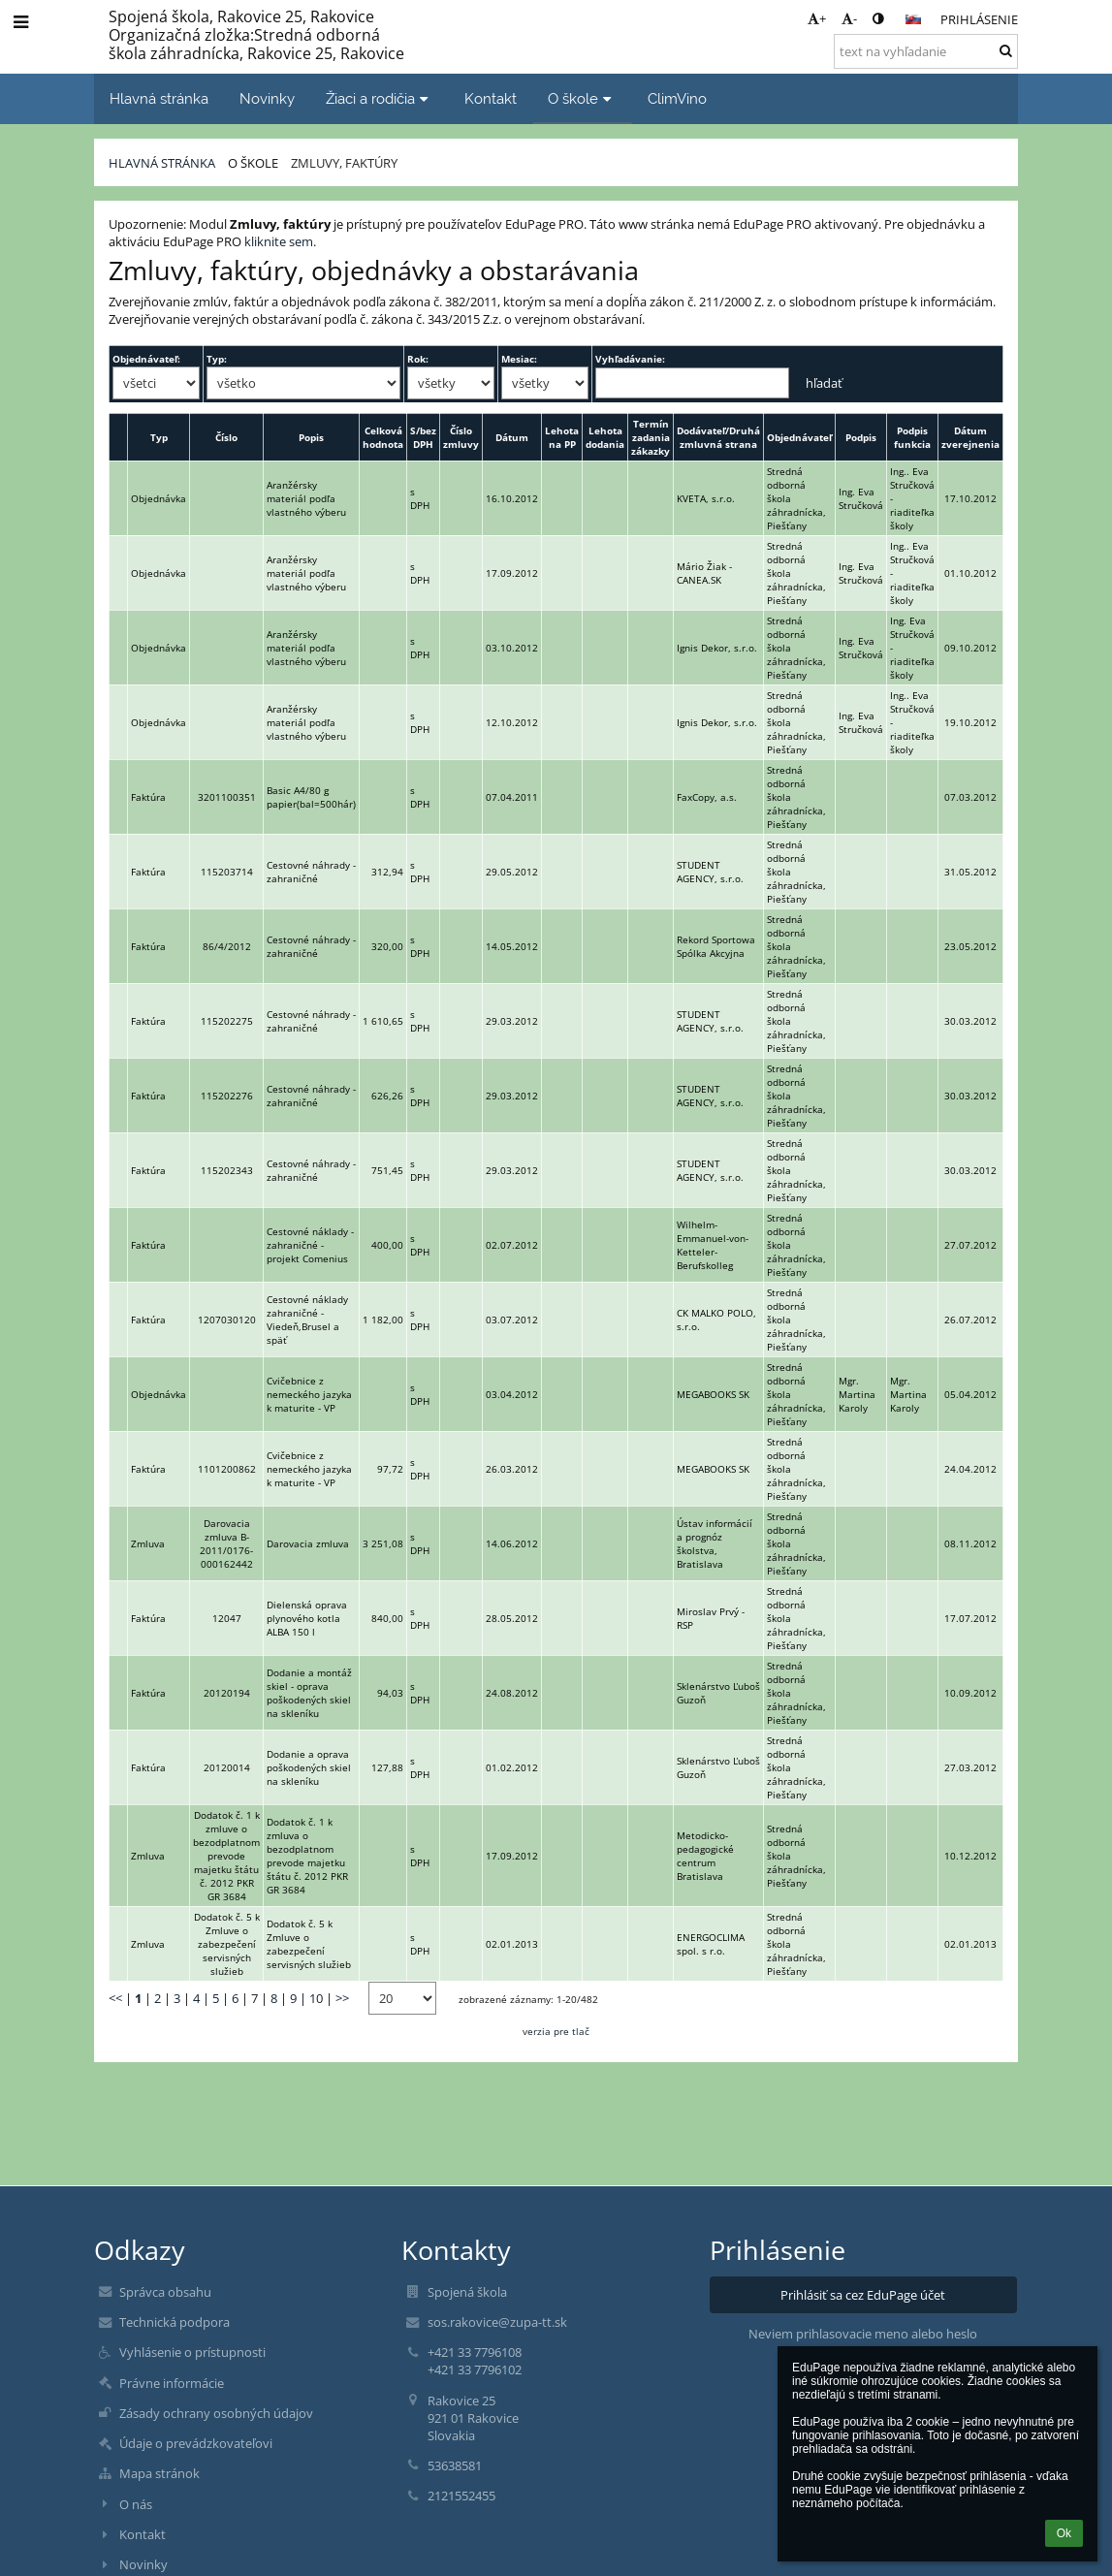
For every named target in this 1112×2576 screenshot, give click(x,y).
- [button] (849, 18)
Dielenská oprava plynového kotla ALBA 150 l (307, 1618)
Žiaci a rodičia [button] (379, 98)
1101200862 (227, 1469)
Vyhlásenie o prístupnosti (192, 2352)
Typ (159, 437)
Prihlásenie (979, 19)
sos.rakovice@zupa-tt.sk (497, 2322)
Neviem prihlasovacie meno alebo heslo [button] (862, 2333)
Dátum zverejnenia (970, 437)
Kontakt (142, 2534)
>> (342, 1998)
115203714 (227, 871)
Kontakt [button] (490, 98)
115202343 (227, 1170)
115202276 (227, 1095)
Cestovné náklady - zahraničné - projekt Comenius (310, 1244)
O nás (135, 2504)
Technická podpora (174, 2322)
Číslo (226, 437)
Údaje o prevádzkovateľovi (195, 2443)
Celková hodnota (383, 437)
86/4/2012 (227, 946)
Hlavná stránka (162, 163)
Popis (311, 437)
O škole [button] (582, 98)
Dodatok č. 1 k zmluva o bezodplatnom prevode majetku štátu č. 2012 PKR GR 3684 (307, 1855)
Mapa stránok (159, 2473)
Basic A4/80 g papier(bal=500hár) (311, 797)
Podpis (860, 437)
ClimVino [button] (677, 98)
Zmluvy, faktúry (344, 163)
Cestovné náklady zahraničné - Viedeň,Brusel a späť (307, 1319)
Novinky (143, 2564)
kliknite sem (278, 241)
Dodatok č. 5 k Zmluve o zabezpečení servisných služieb (227, 1944)
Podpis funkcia (912, 437)
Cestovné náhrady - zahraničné (311, 871)
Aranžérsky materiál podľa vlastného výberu (306, 498)
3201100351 (227, 797)
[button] (913, 19)
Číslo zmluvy (461, 437)
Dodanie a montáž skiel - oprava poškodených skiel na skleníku (309, 1693)
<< (115, 1998)
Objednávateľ (799, 437)
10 (316, 1998)
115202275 (227, 1021)
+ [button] (817, 18)
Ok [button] (1064, 2533)
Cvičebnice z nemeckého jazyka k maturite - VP (309, 1394)
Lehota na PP (562, 437)
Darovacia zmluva (308, 1543)
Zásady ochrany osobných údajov (216, 2413)
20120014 (227, 1767)
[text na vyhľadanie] (926, 51)
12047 (226, 1618)
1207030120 (227, 1319)
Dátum (511, 437)
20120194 (227, 1693)
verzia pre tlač (556, 2031)
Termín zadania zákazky (650, 437)
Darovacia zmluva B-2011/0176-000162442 (226, 1543)
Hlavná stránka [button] (159, 98)
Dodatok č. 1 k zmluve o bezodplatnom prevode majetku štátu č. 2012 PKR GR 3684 (226, 1855)
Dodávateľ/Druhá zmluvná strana (718, 437)
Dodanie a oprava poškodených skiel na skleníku (309, 1767)
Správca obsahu (165, 2292)
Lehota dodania (605, 437)
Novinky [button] (267, 98)
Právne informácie (171, 2383)
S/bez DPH (423, 437)
